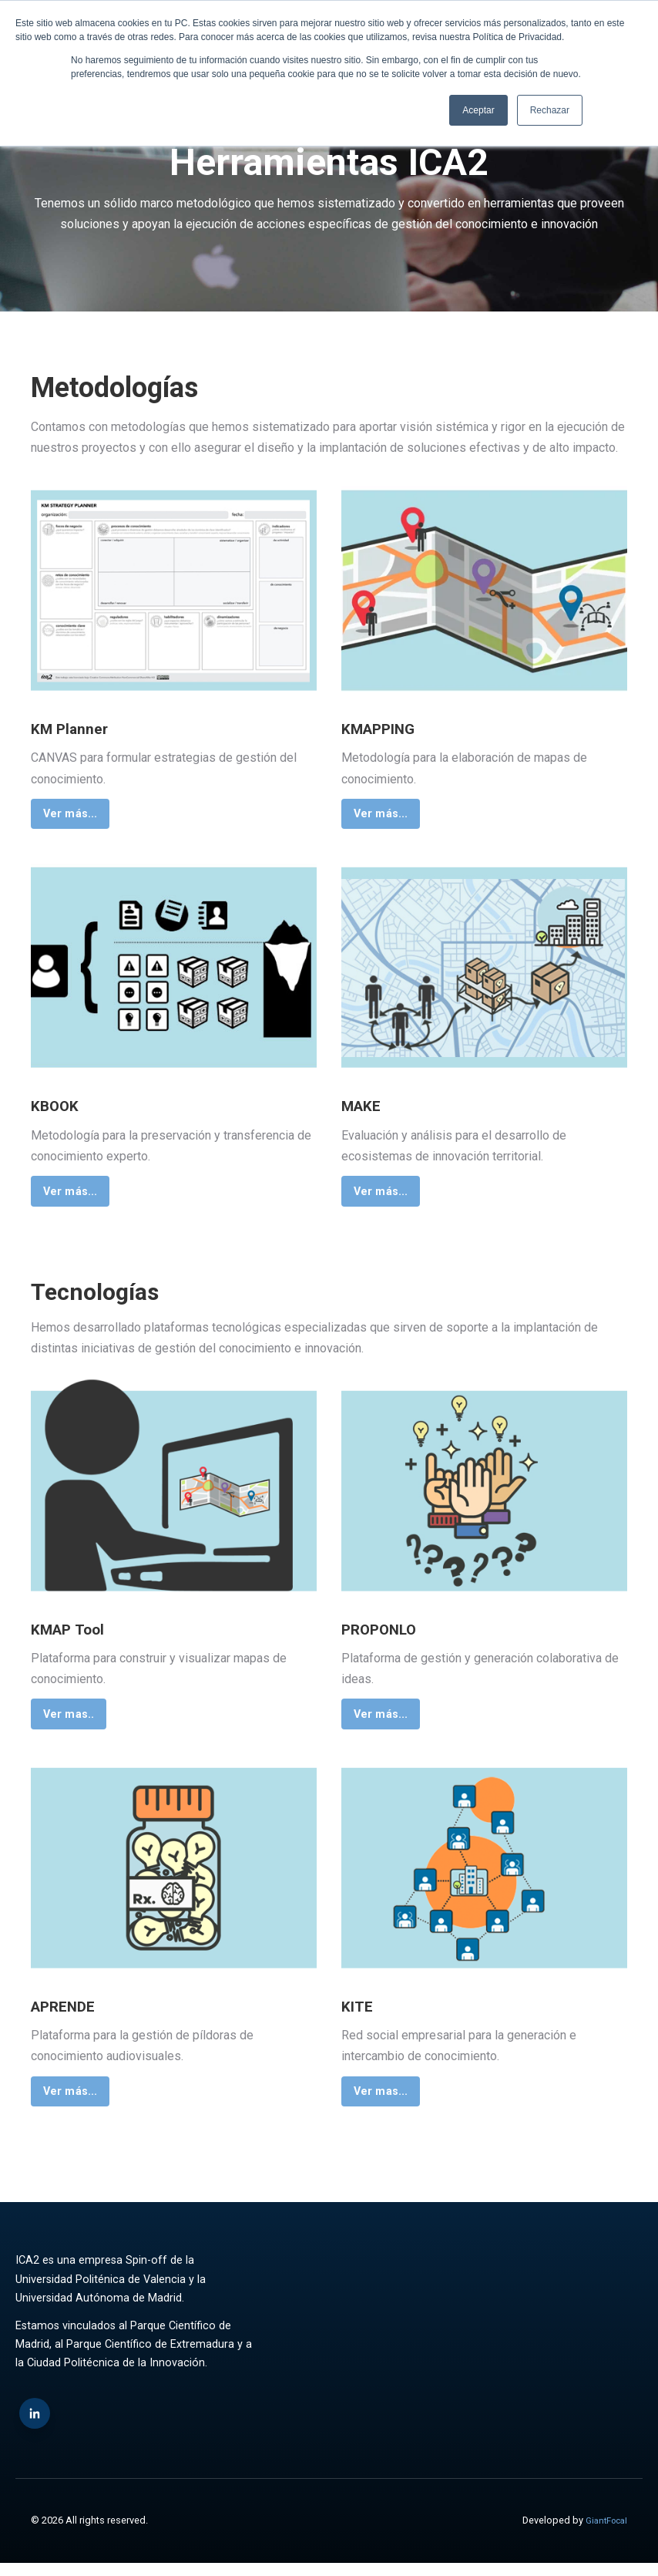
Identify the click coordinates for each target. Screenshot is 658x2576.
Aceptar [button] (478, 110)
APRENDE (73, 2015)
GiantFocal (603, 2533)
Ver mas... (384, 2103)
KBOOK (61, 1109)
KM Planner (80, 728)
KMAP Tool (78, 1634)
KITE (361, 2015)
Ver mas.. (72, 1722)
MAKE (367, 1109)
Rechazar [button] (549, 110)
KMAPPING (390, 728)
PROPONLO (390, 1634)
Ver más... (74, 815)
